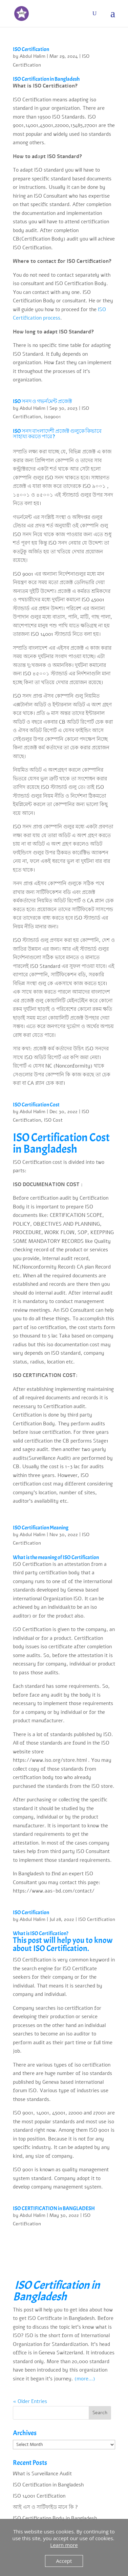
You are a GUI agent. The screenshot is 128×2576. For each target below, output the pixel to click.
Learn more (64, 2545)
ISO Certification (31, 49)
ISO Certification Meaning (40, 1527)
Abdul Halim (32, 56)
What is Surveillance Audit (42, 2473)
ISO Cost (53, 1120)
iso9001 (52, 417)
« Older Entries (30, 2401)
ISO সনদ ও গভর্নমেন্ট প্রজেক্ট (42, 401)
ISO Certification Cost (36, 1104)
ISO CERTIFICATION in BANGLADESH (54, 2208)
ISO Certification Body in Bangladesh (55, 2518)
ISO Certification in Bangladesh (48, 2484)
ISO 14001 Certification (39, 2496)
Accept (64, 2560)
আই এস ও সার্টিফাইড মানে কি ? (45, 2507)
